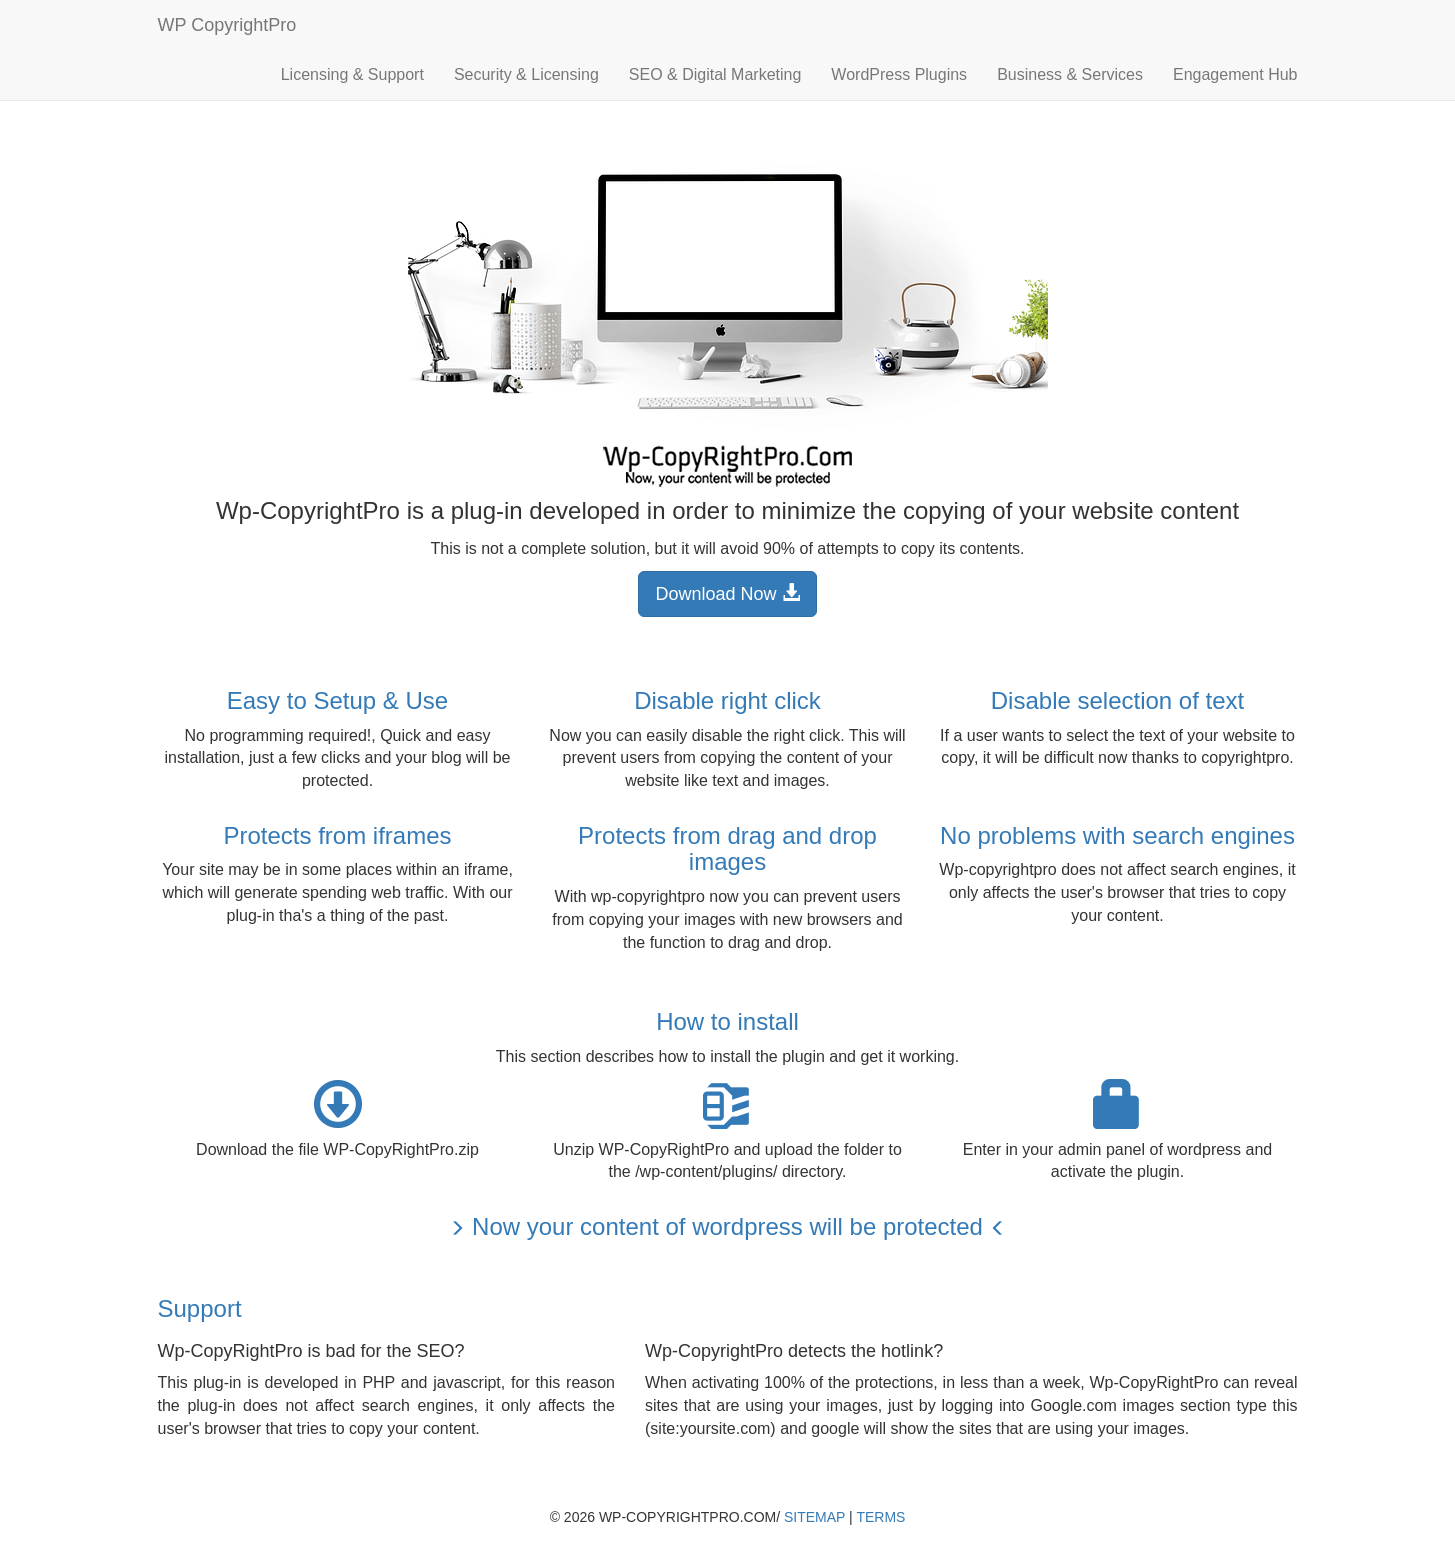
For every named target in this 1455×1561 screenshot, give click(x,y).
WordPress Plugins (899, 74)
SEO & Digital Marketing (715, 74)
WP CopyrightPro (227, 25)
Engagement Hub (1235, 74)
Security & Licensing (526, 74)
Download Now (727, 593)
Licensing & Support (352, 74)
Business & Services (1070, 74)
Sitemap (814, 1517)
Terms (880, 1517)
